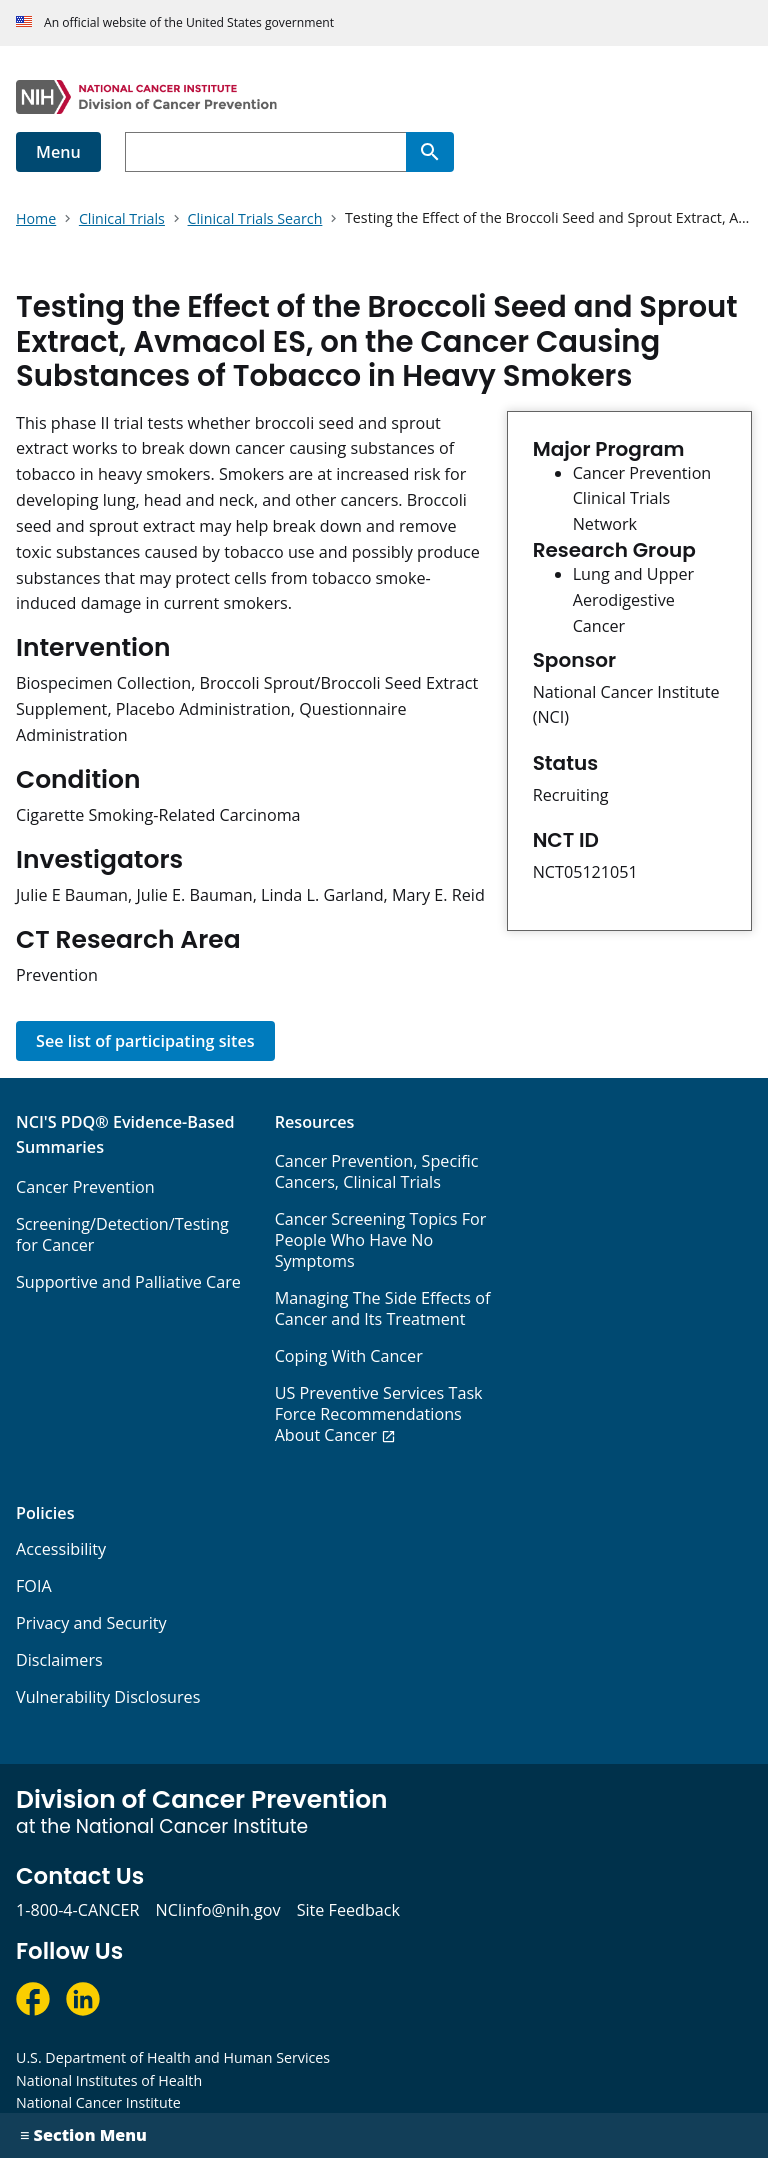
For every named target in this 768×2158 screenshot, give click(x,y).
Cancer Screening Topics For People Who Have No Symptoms (381, 1240)
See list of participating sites (145, 1041)
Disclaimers (59, 1660)
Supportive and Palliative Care (128, 1282)
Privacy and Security (91, 1623)
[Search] (430, 152)
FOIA (34, 1586)
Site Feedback (348, 1910)
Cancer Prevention (85, 1187)
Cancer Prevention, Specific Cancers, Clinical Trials (377, 1171)
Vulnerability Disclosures (108, 1697)
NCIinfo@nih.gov (217, 1910)
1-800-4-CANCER (77, 1910)
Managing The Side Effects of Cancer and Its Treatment (383, 1308)
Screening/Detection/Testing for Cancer (122, 1234)
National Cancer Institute (98, 2102)
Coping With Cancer (349, 1356)
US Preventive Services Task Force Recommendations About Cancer (379, 1414)
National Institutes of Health (109, 2080)
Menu (58, 152)
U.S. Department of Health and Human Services (173, 2057)
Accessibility (61, 1549)
